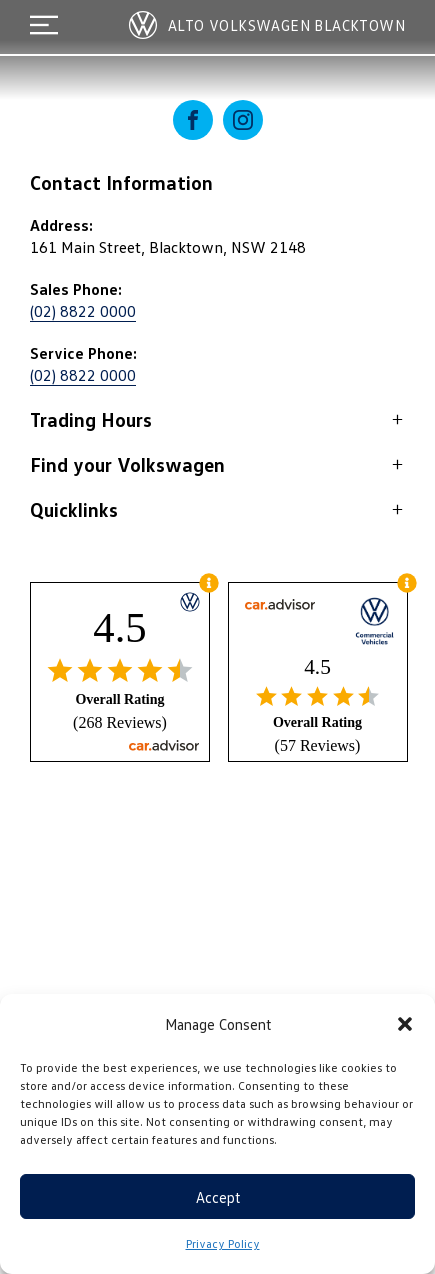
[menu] (44, 25)
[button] (405, 1024)
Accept (218, 1197)
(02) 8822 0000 (83, 311)
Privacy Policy (223, 1243)
